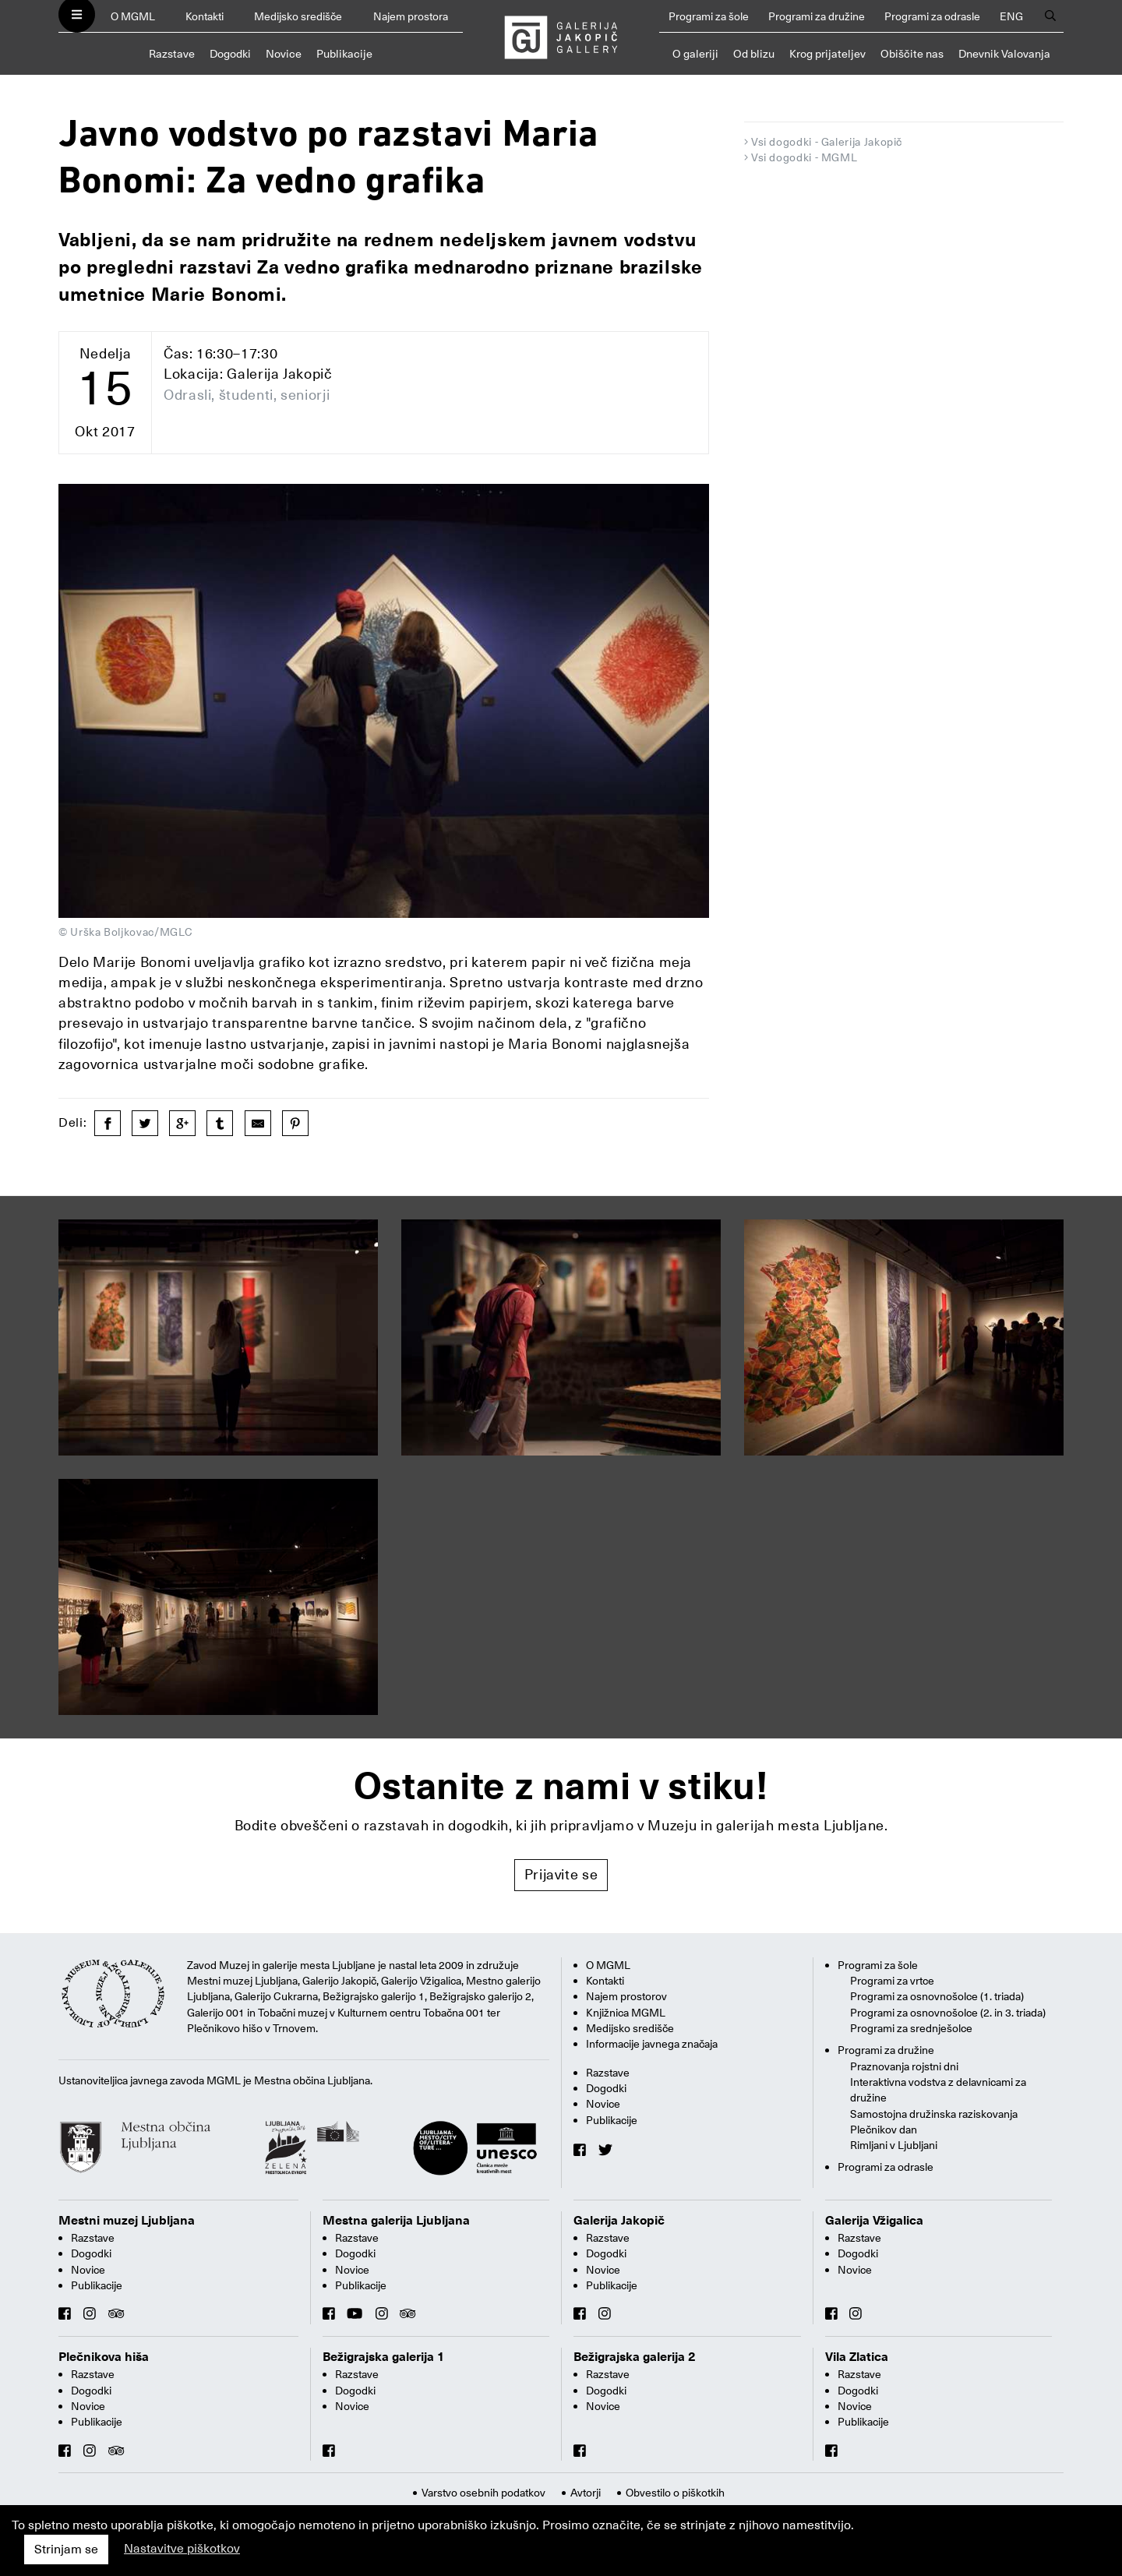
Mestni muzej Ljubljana (126, 2220)
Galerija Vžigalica (874, 2220)
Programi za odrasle (932, 16)
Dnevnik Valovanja (1004, 54)
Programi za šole (709, 16)
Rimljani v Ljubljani (893, 2145)
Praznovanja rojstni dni (904, 2066)
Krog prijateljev (827, 54)
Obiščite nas (912, 54)
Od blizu (753, 54)
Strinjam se (66, 2549)
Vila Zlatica (856, 2357)
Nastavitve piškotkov (182, 2549)
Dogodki (230, 54)
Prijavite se (561, 1874)
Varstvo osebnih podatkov (483, 2493)
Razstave (172, 54)
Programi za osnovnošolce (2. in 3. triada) (948, 2013)
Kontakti (204, 16)
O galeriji (695, 54)
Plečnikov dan (883, 2130)
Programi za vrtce (892, 1981)
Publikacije (344, 54)
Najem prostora (410, 16)
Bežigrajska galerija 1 (384, 2357)
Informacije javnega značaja (652, 2044)
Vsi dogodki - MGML (804, 157)
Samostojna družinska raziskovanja (934, 2114)
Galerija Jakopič (619, 2220)
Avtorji (585, 2493)
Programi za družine (816, 16)
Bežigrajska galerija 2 (634, 2357)
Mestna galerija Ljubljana (396, 2220)
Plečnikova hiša (103, 2357)
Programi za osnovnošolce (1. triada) (937, 1996)
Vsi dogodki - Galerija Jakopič (826, 142)
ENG (1011, 16)
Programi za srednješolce (911, 2028)
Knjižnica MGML (625, 2013)
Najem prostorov (626, 1996)
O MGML (133, 16)
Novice (284, 54)
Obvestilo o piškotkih (675, 2493)
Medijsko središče (298, 16)
